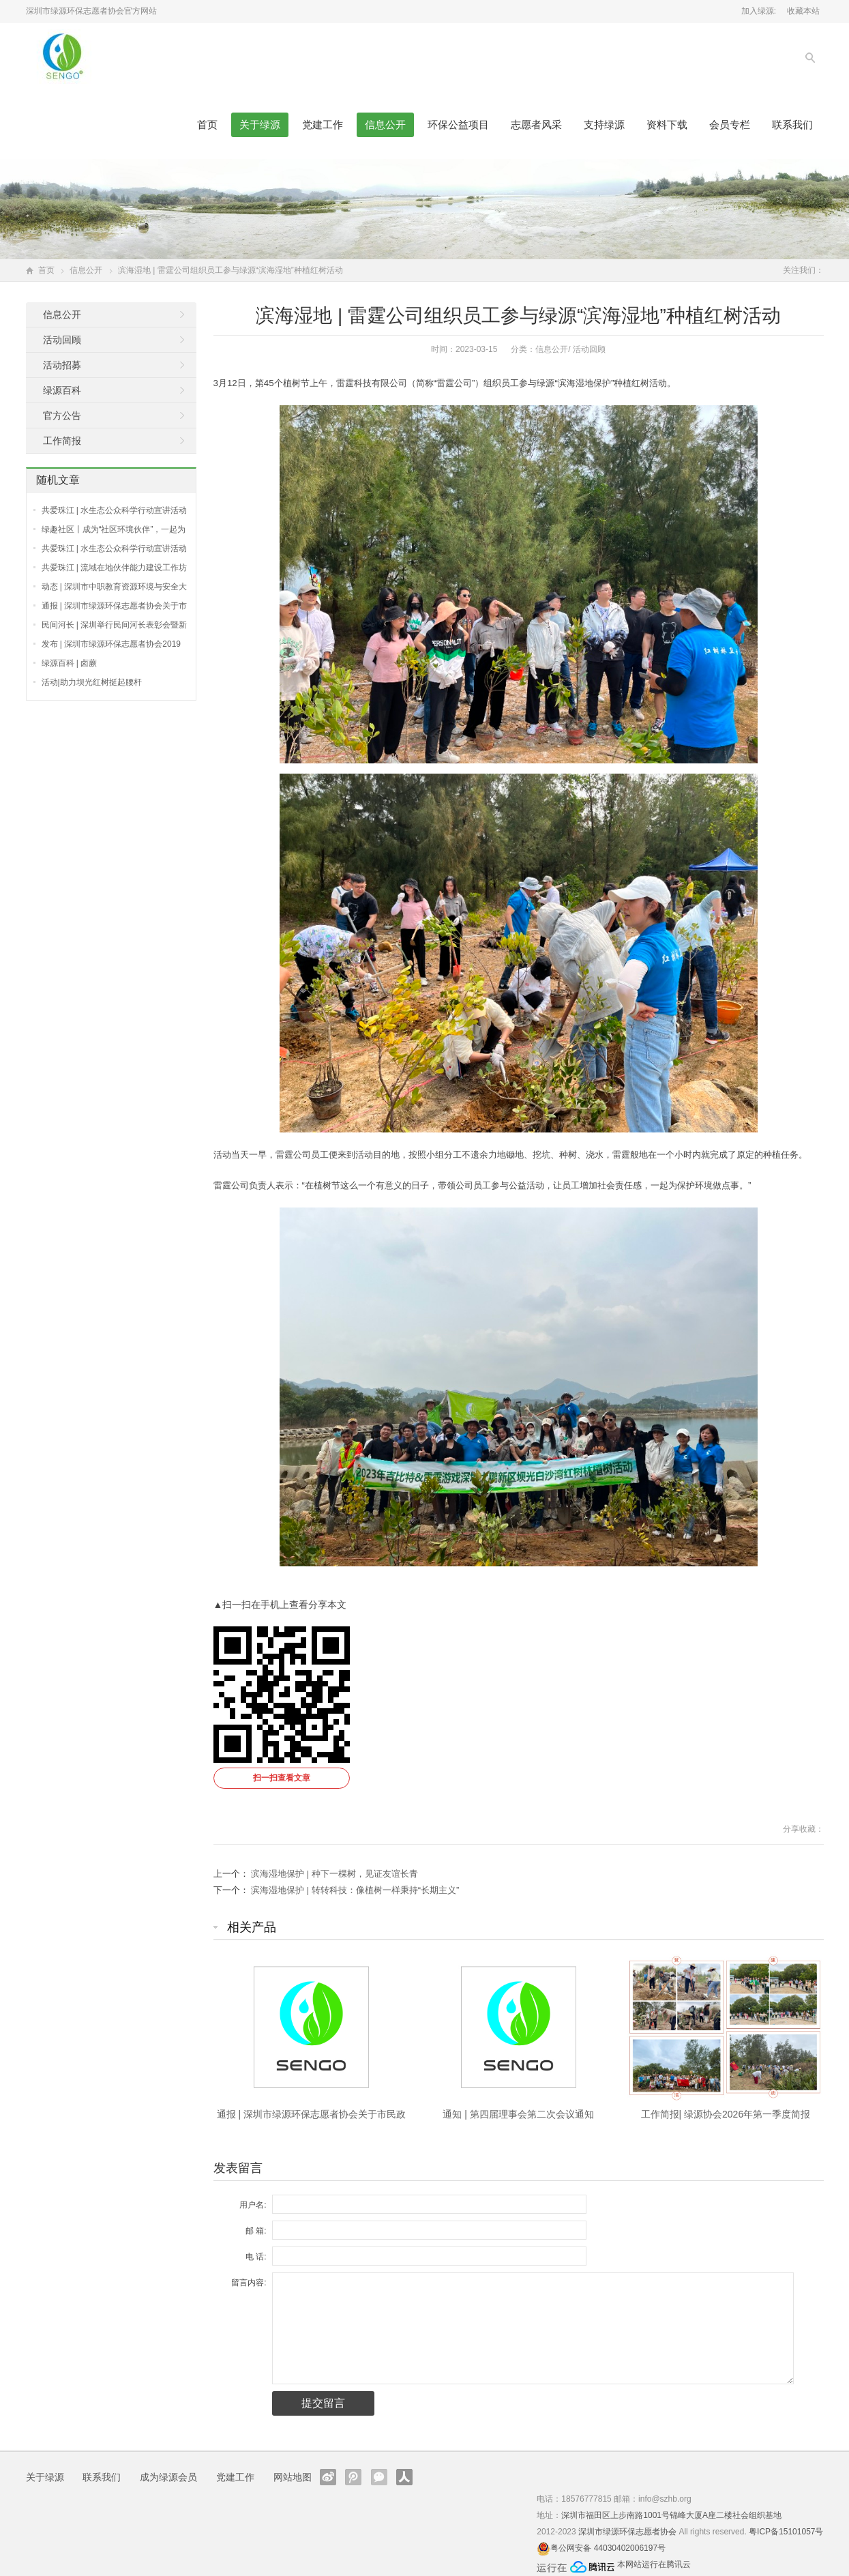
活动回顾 (589, 349)
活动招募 (62, 365)
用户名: (252, 2205)
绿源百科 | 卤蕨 (70, 663)
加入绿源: (758, 11)
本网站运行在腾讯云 (654, 2564)
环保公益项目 (458, 124)
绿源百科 (62, 390)
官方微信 (379, 2477)
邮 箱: (256, 2231)
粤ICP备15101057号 (786, 2531)
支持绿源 (604, 124)
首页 (207, 124)
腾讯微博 (353, 2477)
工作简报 (62, 440)
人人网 (404, 2477)
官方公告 (62, 415)
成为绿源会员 (168, 2477)
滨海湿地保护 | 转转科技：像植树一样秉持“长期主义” (355, 1890)
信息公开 (385, 124)
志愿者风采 (536, 124)
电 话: (256, 2257)
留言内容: (248, 2282)
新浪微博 (328, 2477)
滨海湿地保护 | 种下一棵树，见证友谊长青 (334, 1874)
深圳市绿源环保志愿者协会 (627, 2531)
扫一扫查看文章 (281, 1778)
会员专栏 (729, 124)
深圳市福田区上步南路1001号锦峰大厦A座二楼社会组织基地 (671, 2515)
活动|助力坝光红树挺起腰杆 (92, 682)
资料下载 (666, 124)
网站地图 (292, 2477)
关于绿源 (259, 124)
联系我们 (792, 124)
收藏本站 (803, 11)
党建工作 (322, 124)
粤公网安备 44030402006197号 (608, 2548)
